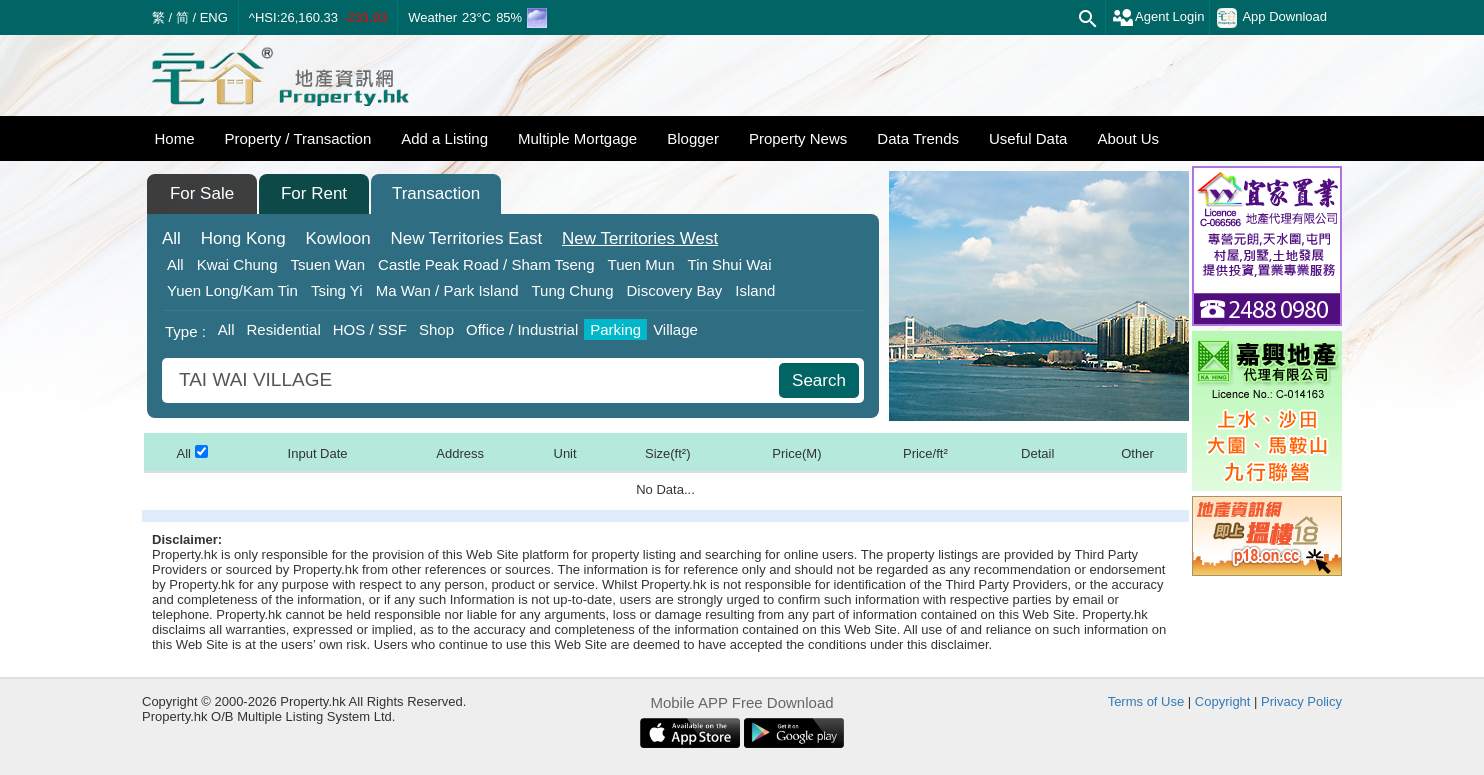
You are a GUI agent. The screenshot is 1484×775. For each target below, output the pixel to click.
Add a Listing (444, 138)
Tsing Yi (337, 290)
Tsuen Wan (328, 264)
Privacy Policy (1301, 701)
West (640, 238)
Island (755, 290)
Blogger (693, 138)
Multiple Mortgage (577, 138)
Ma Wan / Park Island (447, 290)
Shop (436, 329)
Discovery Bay (675, 290)
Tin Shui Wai (730, 264)
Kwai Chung (237, 264)
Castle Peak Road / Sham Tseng (486, 264)
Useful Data (1028, 138)
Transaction (436, 193)
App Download (1272, 18)
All (171, 238)
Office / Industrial (522, 329)
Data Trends (918, 138)
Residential (284, 329)
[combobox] (473, 380)
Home (175, 138)
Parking (615, 329)
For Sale (202, 193)
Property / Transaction (298, 138)
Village (675, 329)
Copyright (1223, 701)
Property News (798, 138)
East (466, 238)
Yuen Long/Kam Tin (232, 290)
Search (819, 380)
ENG (214, 17)
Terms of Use (1146, 701)
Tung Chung (572, 290)
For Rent (314, 193)
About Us (1128, 138)
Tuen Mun (641, 264)
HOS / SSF (370, 329)
